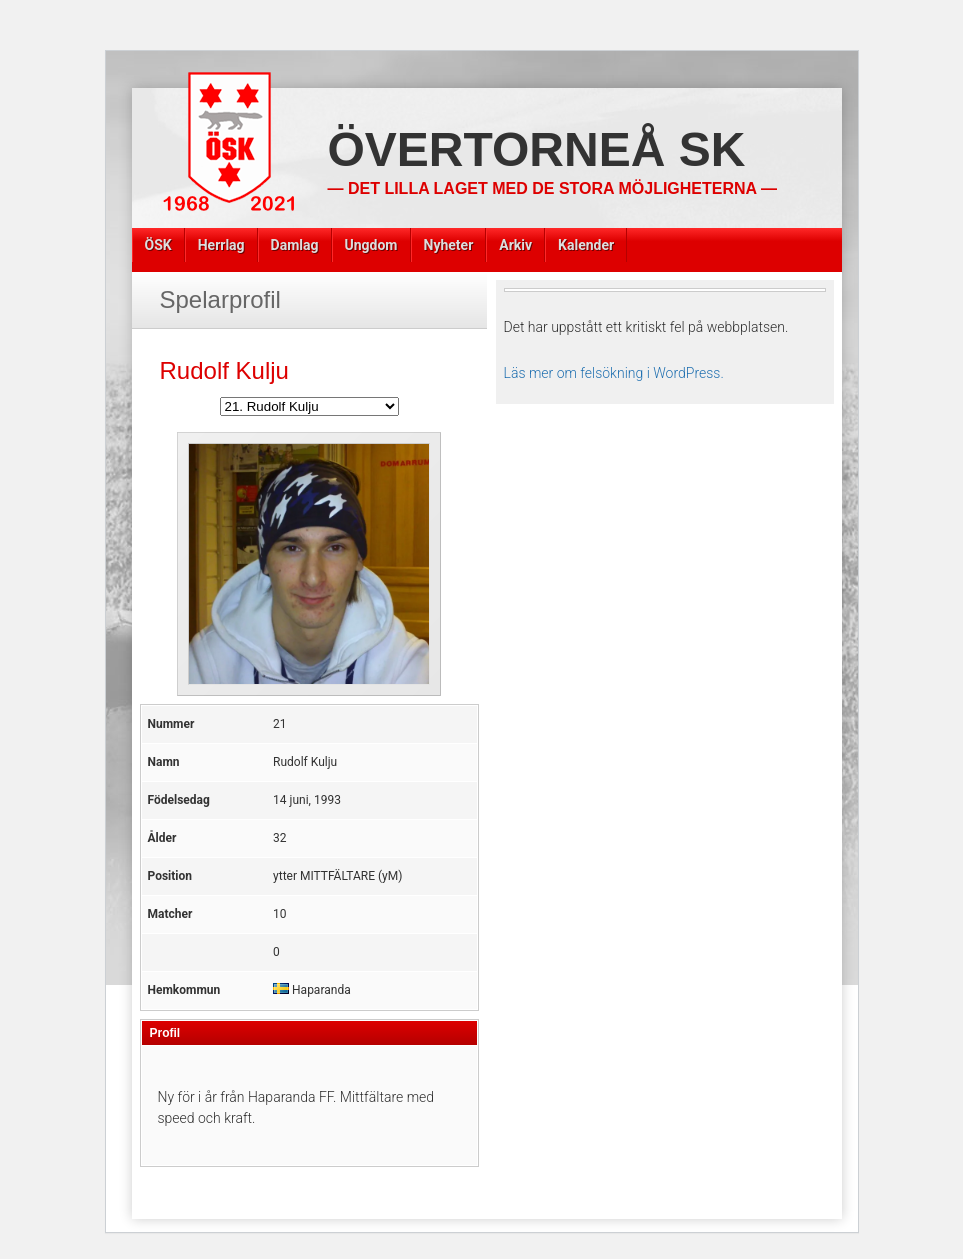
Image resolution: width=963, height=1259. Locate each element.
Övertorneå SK (537, 149)
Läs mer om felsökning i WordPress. (614, 373)
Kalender (586, 245)
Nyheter (449, 245)
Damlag (295, 245)
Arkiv (515, 245)
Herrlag (221, 245)
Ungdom (371, 245)
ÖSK (158, 245)
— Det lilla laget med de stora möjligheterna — (552, 188)
